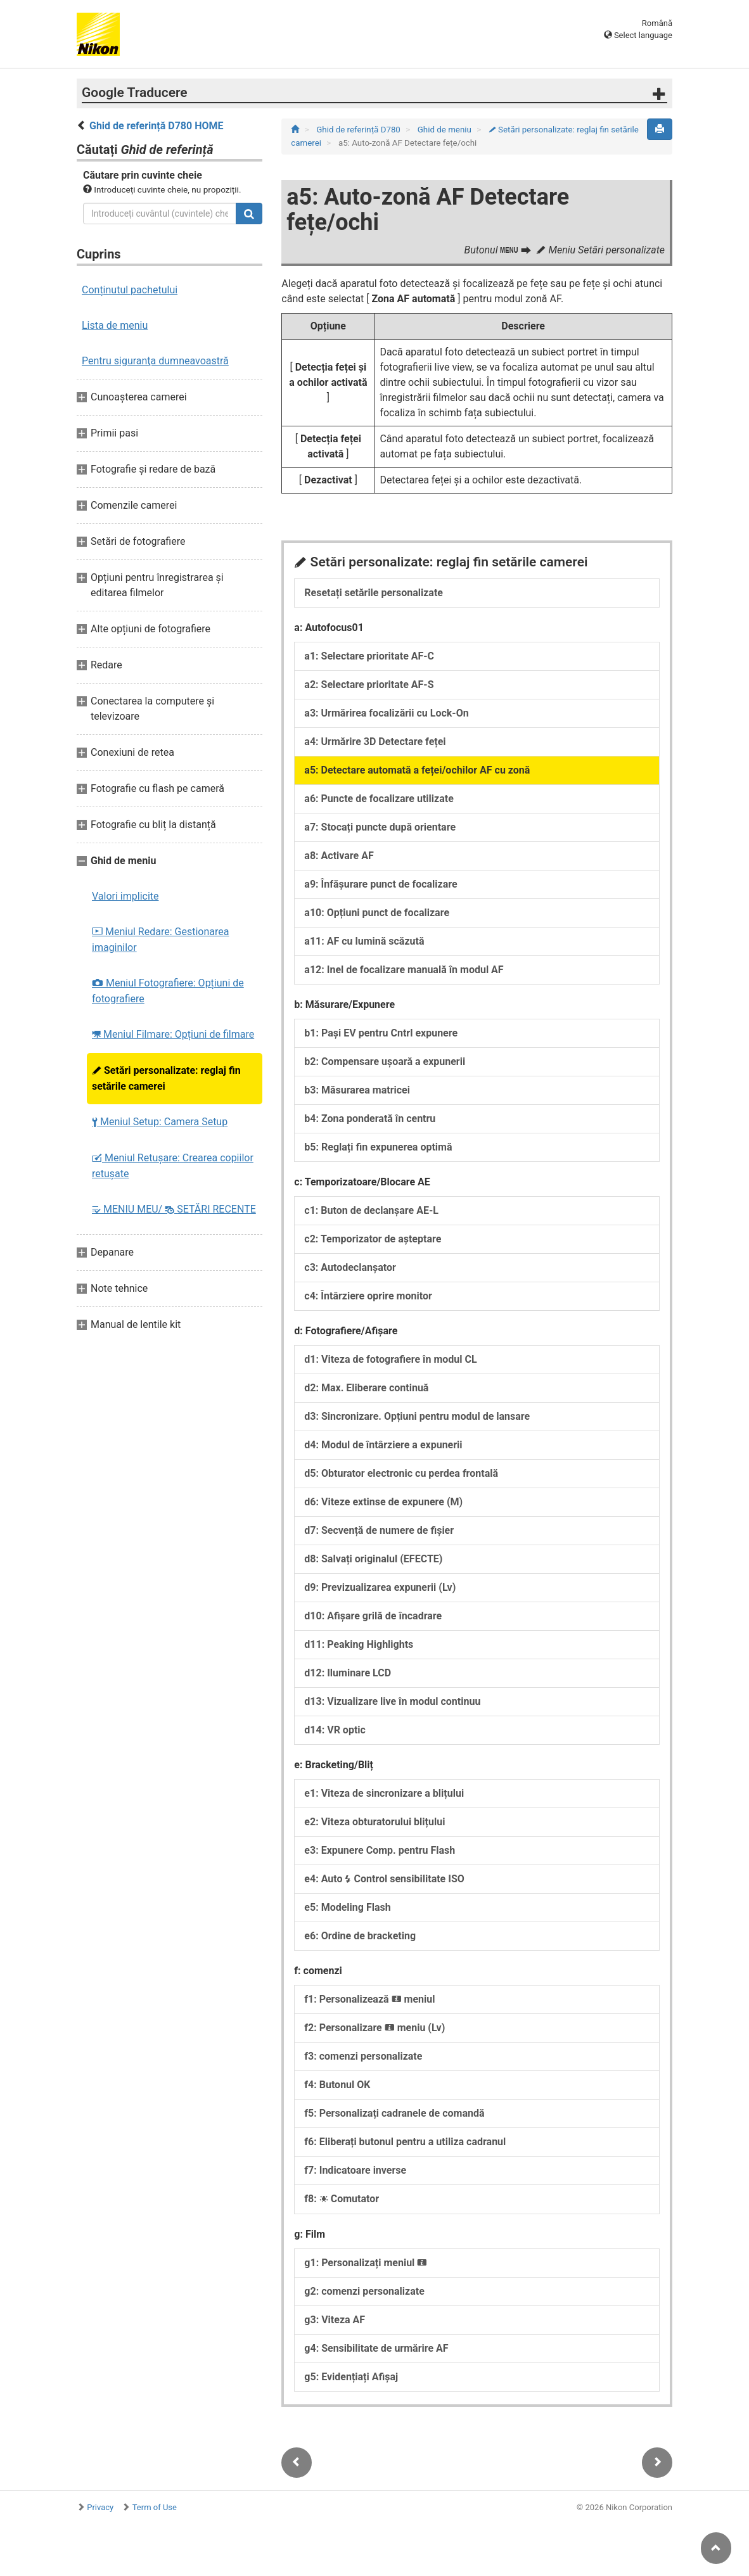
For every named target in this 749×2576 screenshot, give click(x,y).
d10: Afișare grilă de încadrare (373, 1616)
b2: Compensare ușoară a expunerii (384, 1061)
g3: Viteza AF (334, 2320)
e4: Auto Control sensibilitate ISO (384, 1879)
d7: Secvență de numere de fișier (379, 1530)
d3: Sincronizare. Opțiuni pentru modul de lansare (417, 1416)
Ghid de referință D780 (359, 129)
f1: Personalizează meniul (369, 1999)
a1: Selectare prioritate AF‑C (369, 656)
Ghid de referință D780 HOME (156, 126)
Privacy (100, 2507)
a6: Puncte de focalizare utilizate (378, 799)
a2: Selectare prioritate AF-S (368, 685)
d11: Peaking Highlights (358, 1644)
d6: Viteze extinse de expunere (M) (383, 1502)
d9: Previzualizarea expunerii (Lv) (380, 1587)
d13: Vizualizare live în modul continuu (392, 1701)
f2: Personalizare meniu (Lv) (374, 2028)
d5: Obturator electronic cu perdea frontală (401, 1473)
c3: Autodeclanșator (350, 1267)
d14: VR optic (335, 1730)
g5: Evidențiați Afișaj (351, 2377)
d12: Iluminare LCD (347, 1673)
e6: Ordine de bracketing (360, 1936)
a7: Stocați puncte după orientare (380, 827)
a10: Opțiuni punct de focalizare (376, 913)
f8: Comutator (341, 2199)
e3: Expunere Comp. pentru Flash (379, 1850)
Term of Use (154, 2507)
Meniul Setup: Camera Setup (159, 1122)
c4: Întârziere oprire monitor (368, 1296)
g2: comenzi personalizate (364, 2291)
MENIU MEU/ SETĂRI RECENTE (174, 1209)
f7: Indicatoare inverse (355, 2170)
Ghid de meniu (445, 129)
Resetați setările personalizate (373, 593)
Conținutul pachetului (129, 290)
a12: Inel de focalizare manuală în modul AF (403, 970)
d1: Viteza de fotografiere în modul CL (390, 1359)
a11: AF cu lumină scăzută (364, 941)
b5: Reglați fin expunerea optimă (378, 1147)
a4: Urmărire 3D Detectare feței (374, 742)
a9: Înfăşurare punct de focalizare (380, 884)
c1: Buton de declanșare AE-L (371, 1210)
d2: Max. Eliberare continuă (366, 1388)
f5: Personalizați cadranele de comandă (394, 2113)
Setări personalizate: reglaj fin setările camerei (166, 1078)
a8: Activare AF (338, 856)
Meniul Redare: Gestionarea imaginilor (160, 939)
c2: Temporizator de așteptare (372, 1239)
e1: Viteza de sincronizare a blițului (384, 1793)
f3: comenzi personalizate (363, 2056)
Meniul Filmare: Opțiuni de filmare (173, 1034)
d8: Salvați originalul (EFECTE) (373, 1559)
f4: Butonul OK (337, 2085)
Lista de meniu (115, 325)
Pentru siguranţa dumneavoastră (155, 361)
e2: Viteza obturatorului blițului (374, 1822)
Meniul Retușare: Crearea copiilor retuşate (172, 1166)
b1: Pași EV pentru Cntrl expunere (381, 1033)
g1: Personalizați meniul (365, 2263)
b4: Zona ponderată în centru (369, 1119)
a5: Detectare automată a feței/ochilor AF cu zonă (417, 770)
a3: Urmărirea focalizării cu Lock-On (386, 713)
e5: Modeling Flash (347, 1907)
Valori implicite (125, 896)
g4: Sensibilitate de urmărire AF (376, 2348)
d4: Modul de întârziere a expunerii (383, 1445)
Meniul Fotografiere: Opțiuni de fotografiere (168, 991)
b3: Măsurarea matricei (357, 1090)
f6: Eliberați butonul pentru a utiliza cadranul (405, 2142)
